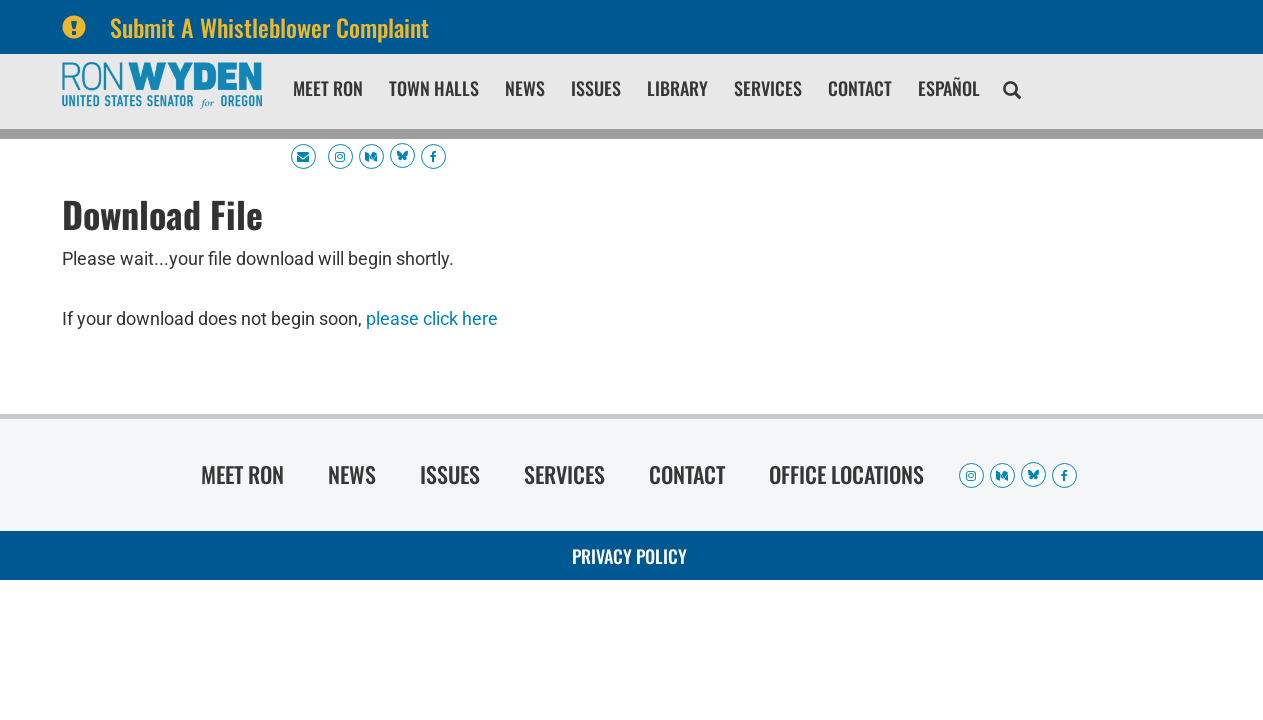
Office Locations (846, 474)
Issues (596, 88)
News (525, 88)
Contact (860, 88)
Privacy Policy (629, 556)
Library (677, 88)
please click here (432, 318)
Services (768, 88)
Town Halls (434, 88)
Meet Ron (328, 88)
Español (949, 88)
